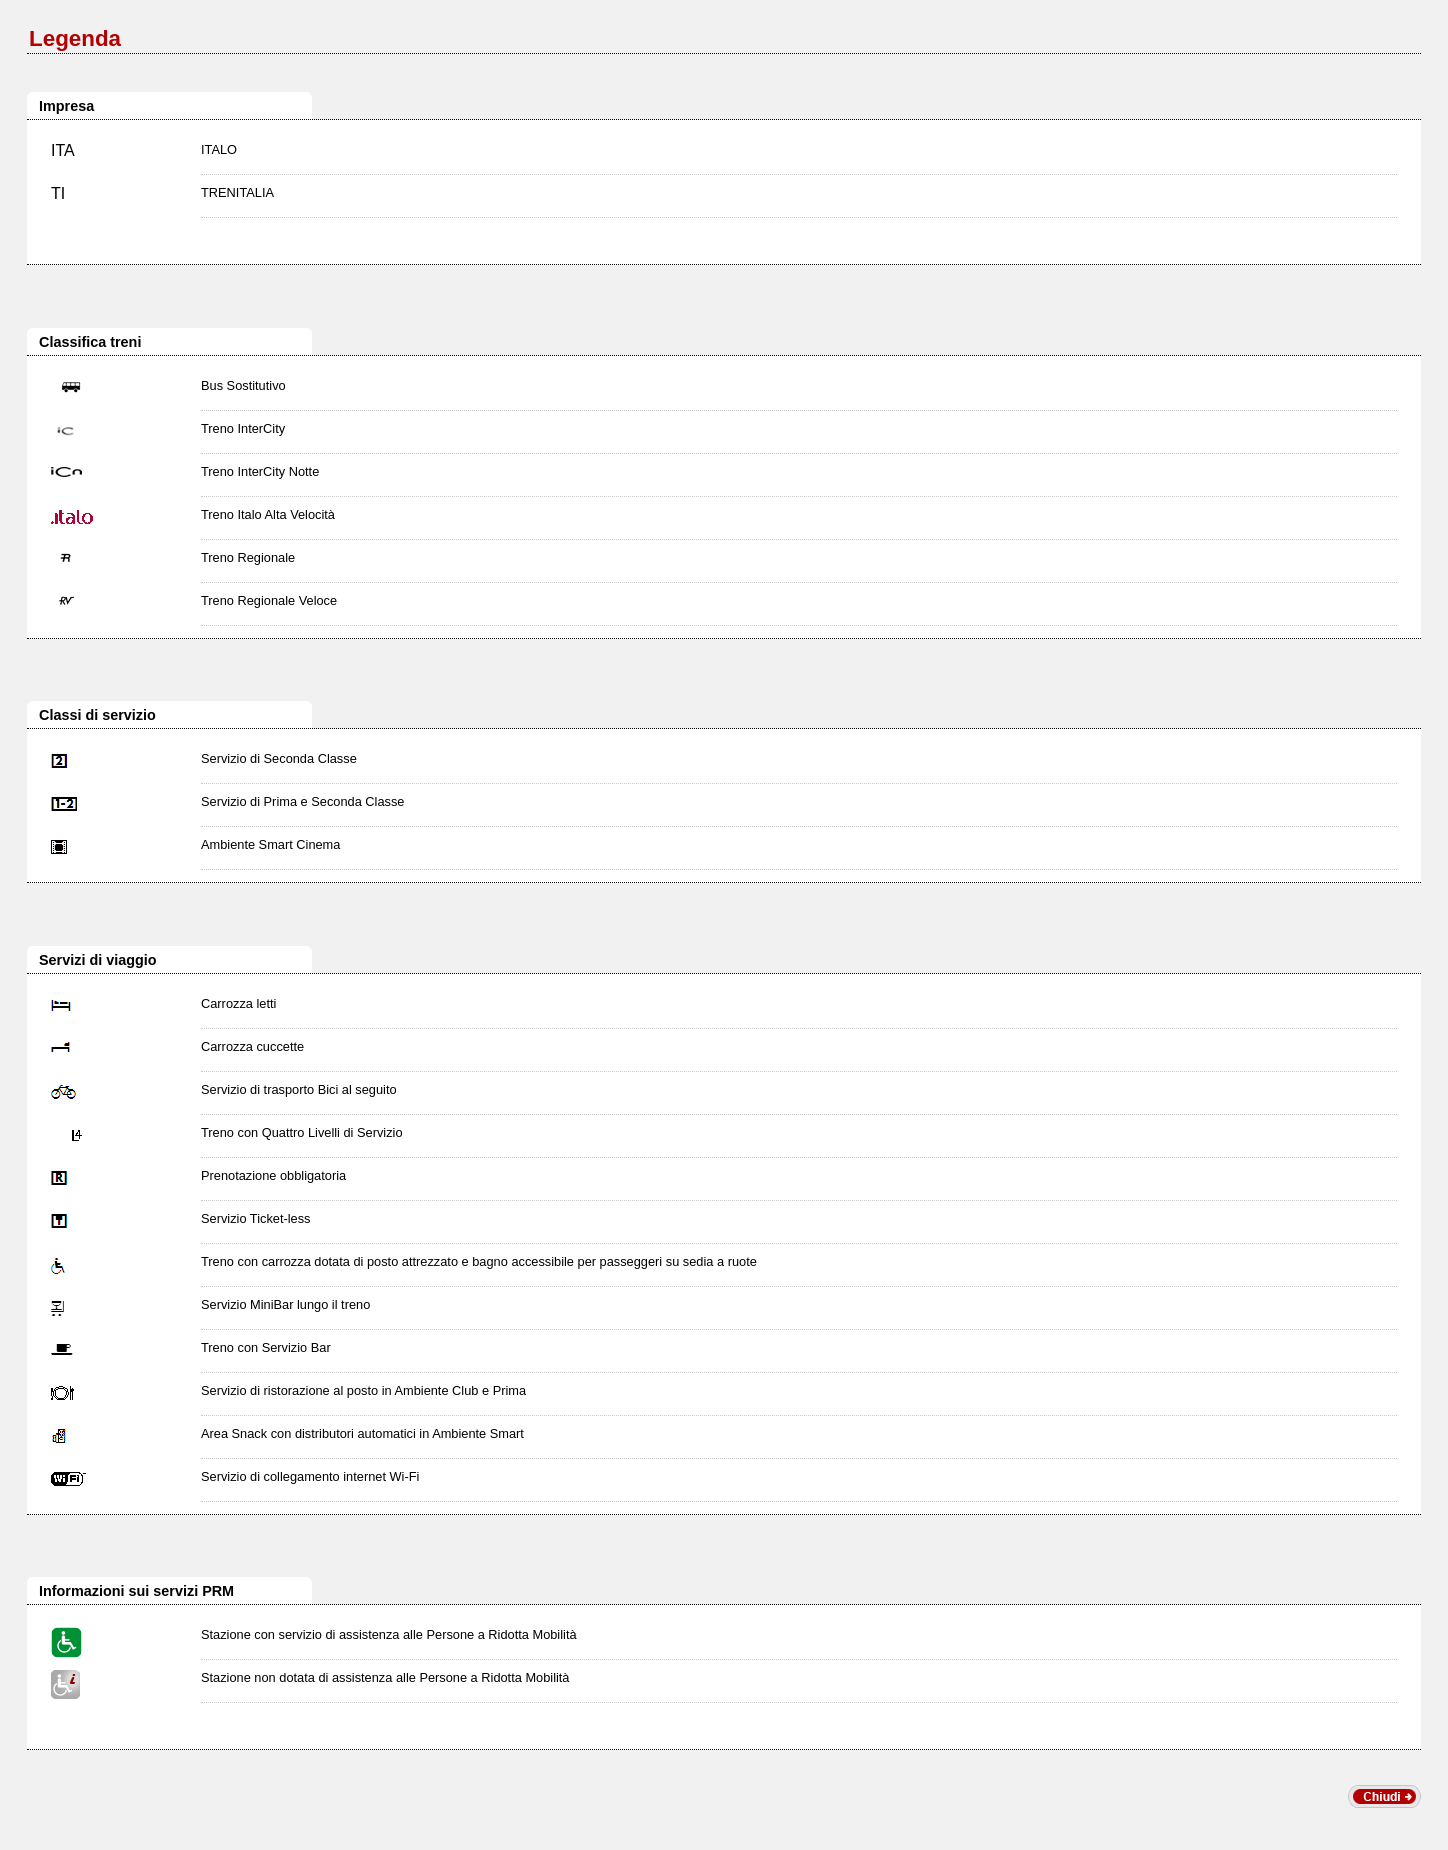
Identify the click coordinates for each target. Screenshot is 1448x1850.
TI (58, 193)
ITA (63, 150)
